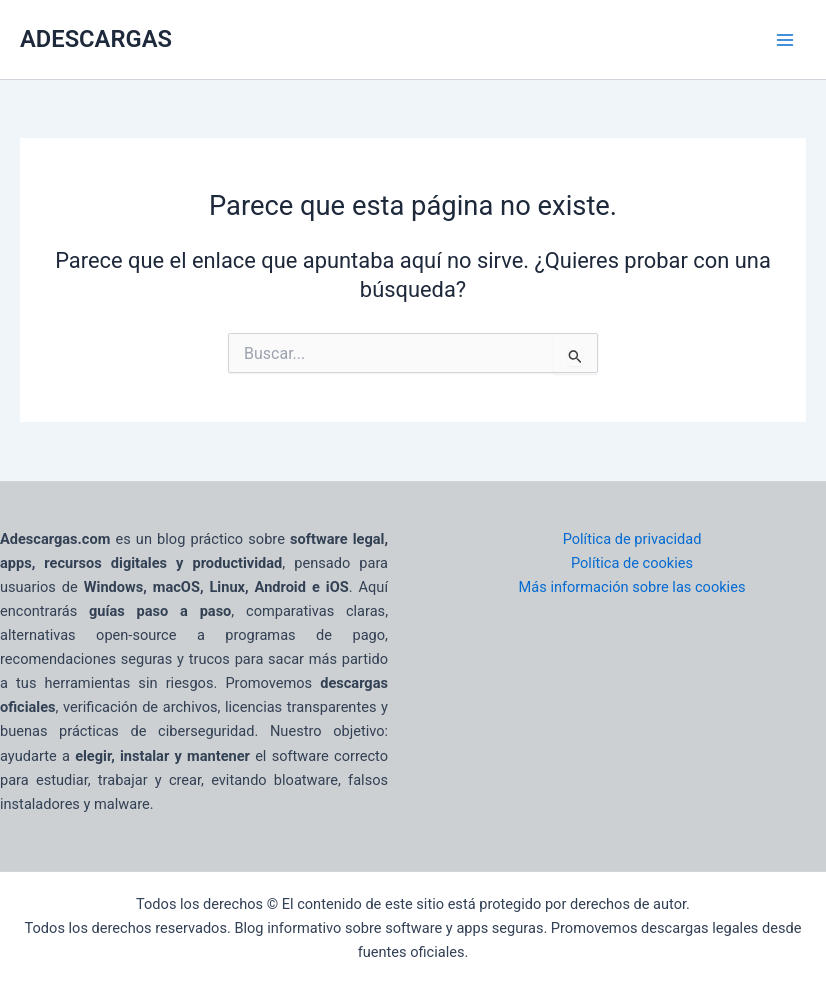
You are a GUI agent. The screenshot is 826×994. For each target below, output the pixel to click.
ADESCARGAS (96, 39)
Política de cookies (632, 563)
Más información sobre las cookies (632, 587)
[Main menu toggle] (785, 40)
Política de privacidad (632, 539)
